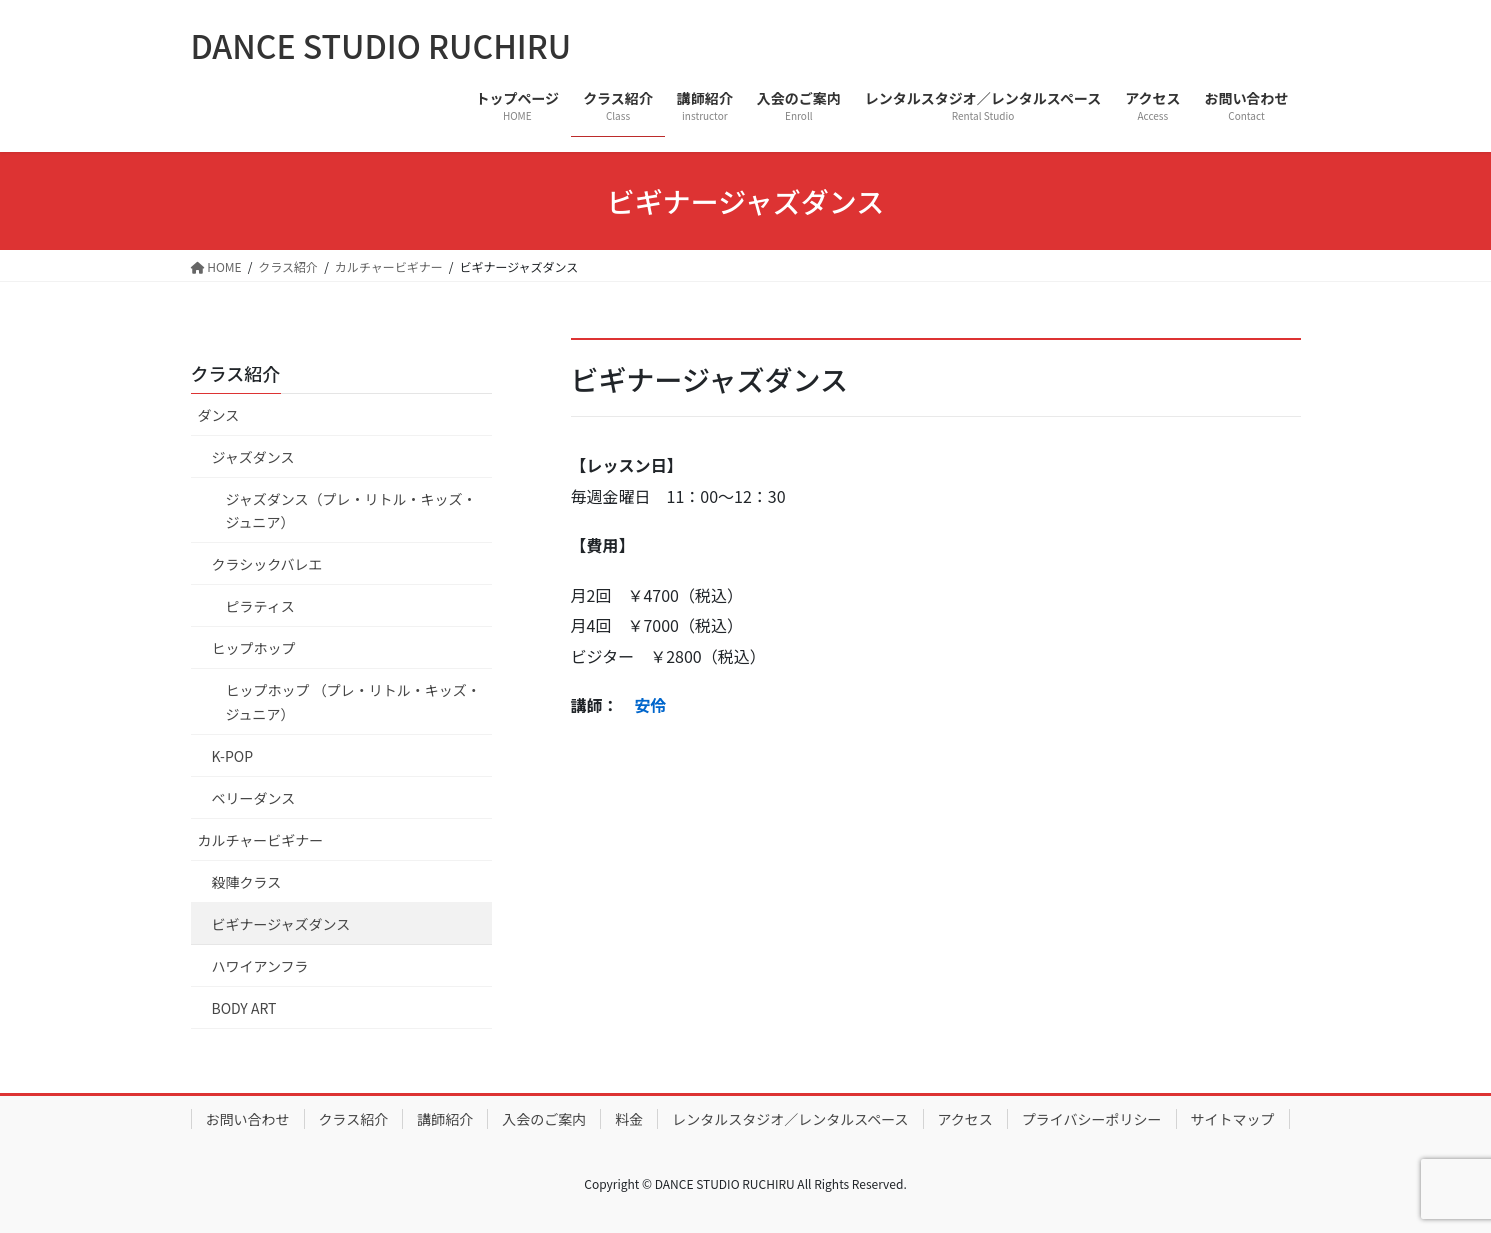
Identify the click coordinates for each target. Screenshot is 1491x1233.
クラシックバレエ (267, 564)
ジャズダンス (260, 457)
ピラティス (260, 606)
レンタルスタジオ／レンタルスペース (790, 1119)
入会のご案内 (544, 1119)
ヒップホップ (254, 648)
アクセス (965, 1119)
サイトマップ (1233, 1119)
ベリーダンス (254, 798)
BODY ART (244, 1008)
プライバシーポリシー (1092, 1119)
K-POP (233, 756)
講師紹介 (445, 1119)
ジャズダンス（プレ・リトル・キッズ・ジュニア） (351, 510)
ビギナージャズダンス (281, 924)
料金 (629, 1119)
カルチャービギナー (261, 840)
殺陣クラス (247, 882)
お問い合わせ (248, 1119)
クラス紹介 (236, 373)
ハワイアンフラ (260, 966)
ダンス (219, 415)
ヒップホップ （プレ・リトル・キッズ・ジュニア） (353, 701)
